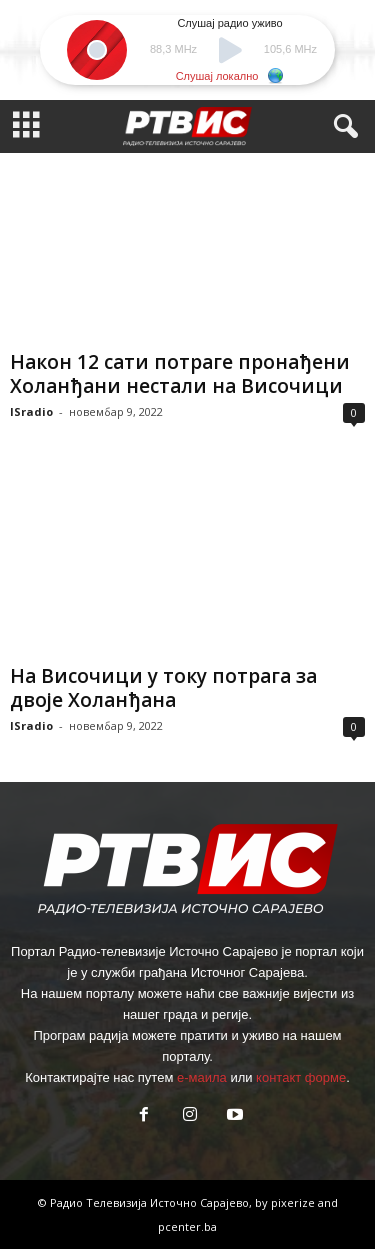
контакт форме (301, 1077)
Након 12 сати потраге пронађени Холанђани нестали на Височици (180, 374)
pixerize (294, 1202)
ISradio (31, 411)
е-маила (202, 1077)
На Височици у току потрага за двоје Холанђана (163, 688)
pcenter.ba (187, 1226)
